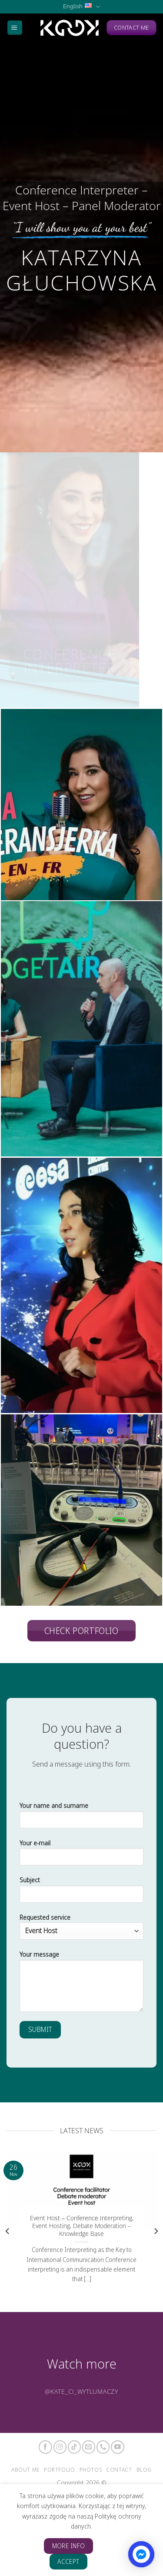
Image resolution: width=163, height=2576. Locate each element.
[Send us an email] (88, 2447)
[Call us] (103, 2447)
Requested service (81, 1926)
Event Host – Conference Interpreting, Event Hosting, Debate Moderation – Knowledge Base (81, 2226)
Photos (91, 2469)
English (81, 7)
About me (25, 2469)
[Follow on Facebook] (45, 2447)
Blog (144, 2469)
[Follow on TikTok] (74, 2447)
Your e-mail (81, 1855)
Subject (81, 1892)
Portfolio (59, 2469)
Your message (81, 1984)
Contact (119, 2469)
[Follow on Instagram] (60, 2447)
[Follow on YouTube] (117, 2447)
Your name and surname (81, 1818)
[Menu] (14, 27)
